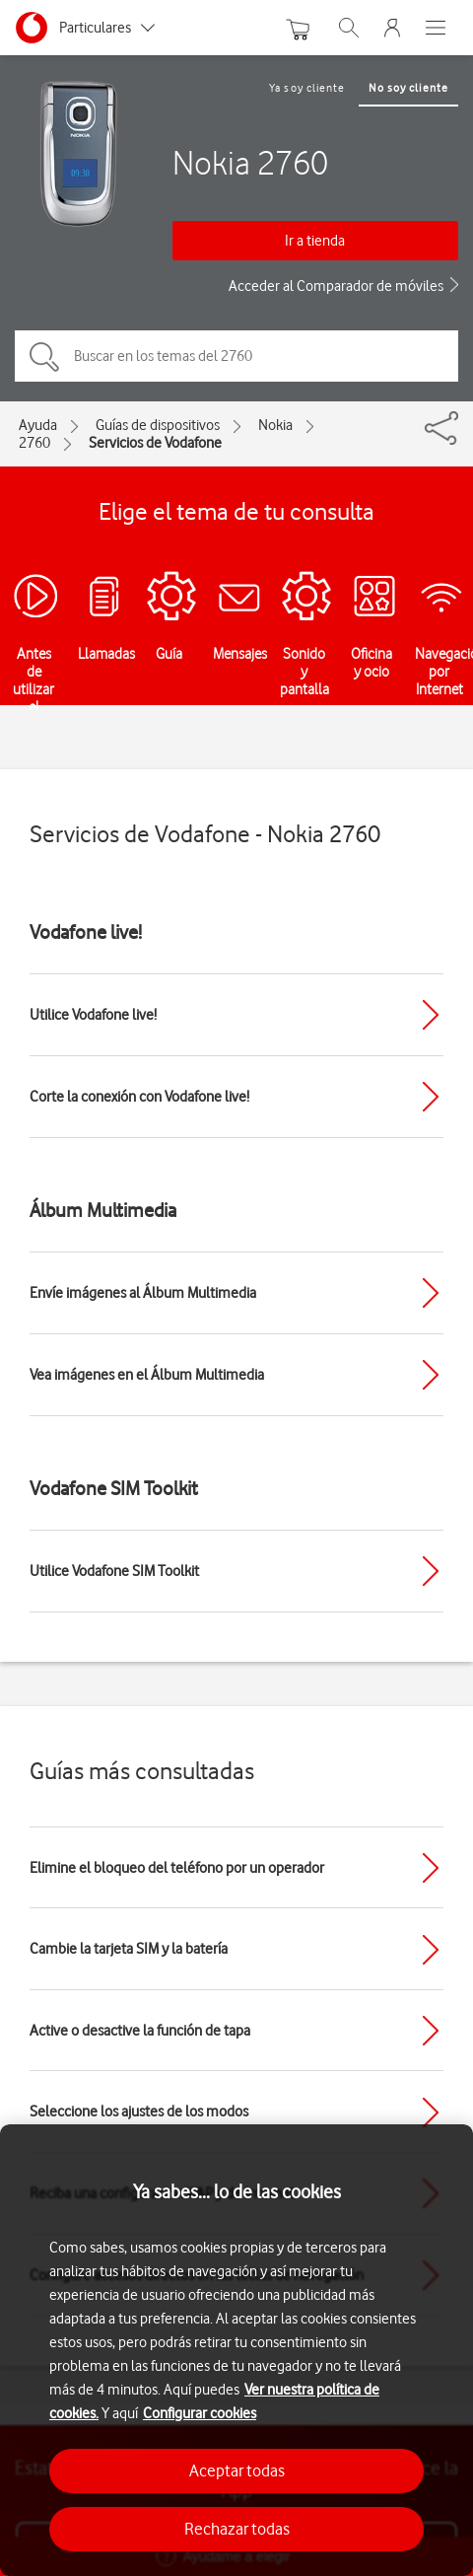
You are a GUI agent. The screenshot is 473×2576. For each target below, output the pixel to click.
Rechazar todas (237, 2529)
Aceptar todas (237, 2470)
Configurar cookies (199, 2413)
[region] (236, 2350)
